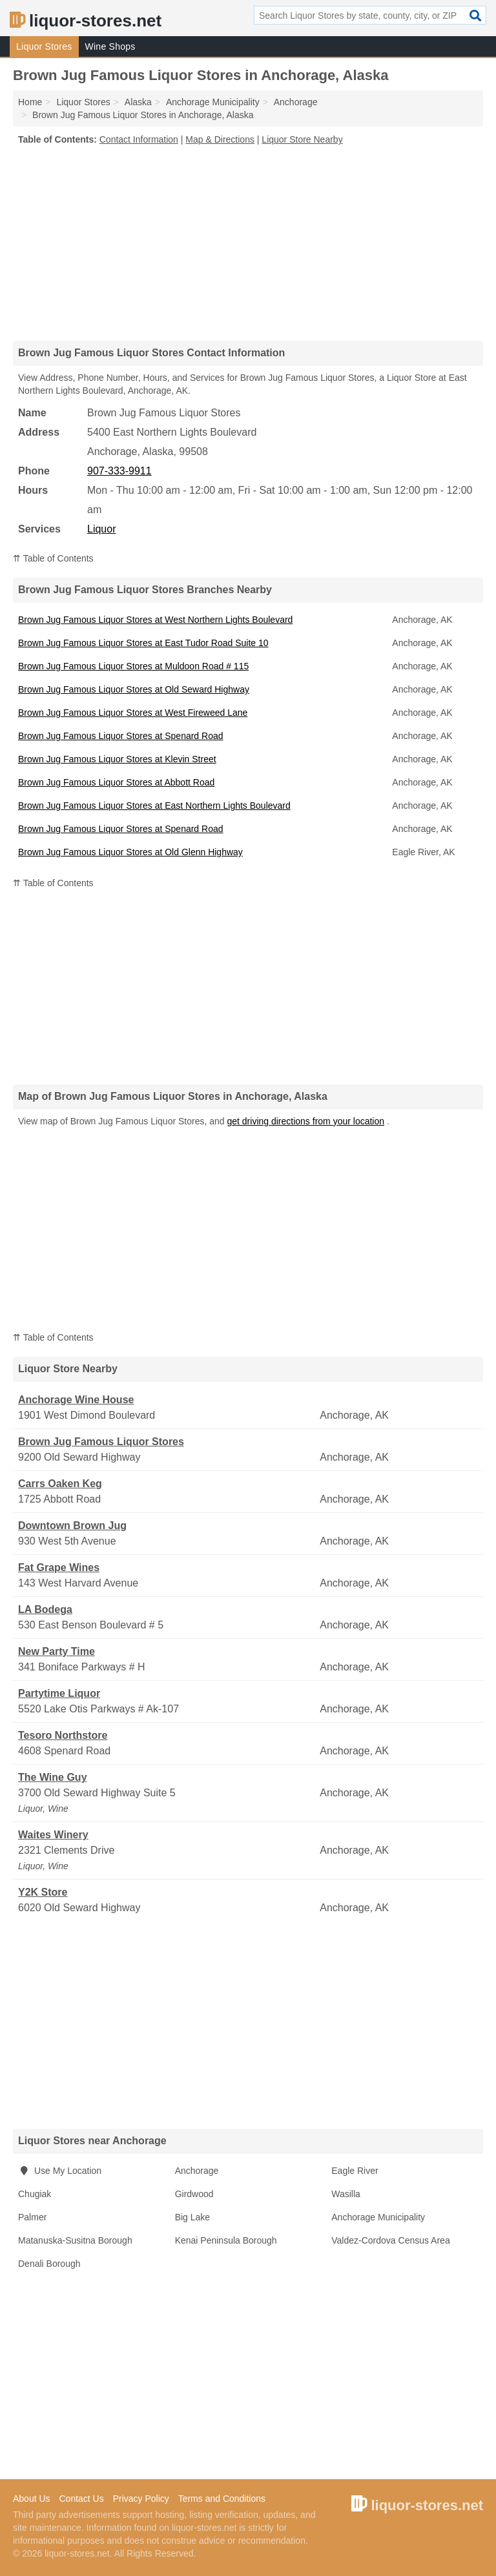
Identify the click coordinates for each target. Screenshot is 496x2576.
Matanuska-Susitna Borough (75, 2240)
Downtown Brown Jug (72, 1525)
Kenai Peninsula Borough (226, 2240)
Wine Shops (110, 46)
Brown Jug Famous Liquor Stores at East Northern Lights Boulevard (154, 805)
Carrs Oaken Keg (60, 1483)
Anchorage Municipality (378, 2217)
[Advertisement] (248, 242)
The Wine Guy (52, 1777)
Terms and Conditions (221, 2498)
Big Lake (192, 2217)
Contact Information (138, 139)
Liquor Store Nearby (302, 139)
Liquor (101, 528)
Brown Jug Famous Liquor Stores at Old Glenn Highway (130, 852)
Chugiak (34, 2194)
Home (30, 102)
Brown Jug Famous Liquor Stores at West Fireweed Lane (132, 712)
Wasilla (345, 2194)
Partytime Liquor (59, 1693)
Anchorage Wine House (76, 1399)
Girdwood (194, 2194)
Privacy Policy (141, 2498)
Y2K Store (42, 1892)
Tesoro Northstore (62, 1735)
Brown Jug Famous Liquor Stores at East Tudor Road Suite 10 (143, 643)
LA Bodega (45, 1609)
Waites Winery (53, 1834)
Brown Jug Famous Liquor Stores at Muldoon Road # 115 (133, 666)
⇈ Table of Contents (53, 558)
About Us (31, 2498)
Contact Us (81, 2498)
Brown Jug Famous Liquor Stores (101, 1441)
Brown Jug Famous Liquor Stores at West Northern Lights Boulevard (155, 619)
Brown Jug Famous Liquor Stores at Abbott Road (116, 782)
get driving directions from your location (305, 1121)
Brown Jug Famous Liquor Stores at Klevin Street (117, 759)
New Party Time (56, 1651)
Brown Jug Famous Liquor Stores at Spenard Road (120, 736)
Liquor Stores (44, 46)
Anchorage (197, 2170)
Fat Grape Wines (58, 1567)
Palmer (32, 2217)
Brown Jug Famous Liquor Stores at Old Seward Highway (133, 689)
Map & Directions (219, 139)
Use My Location (59, 2170)
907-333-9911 (119, 470)
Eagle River (354, 2170)
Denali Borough (49, 2263)
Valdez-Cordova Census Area (390, 2240)
